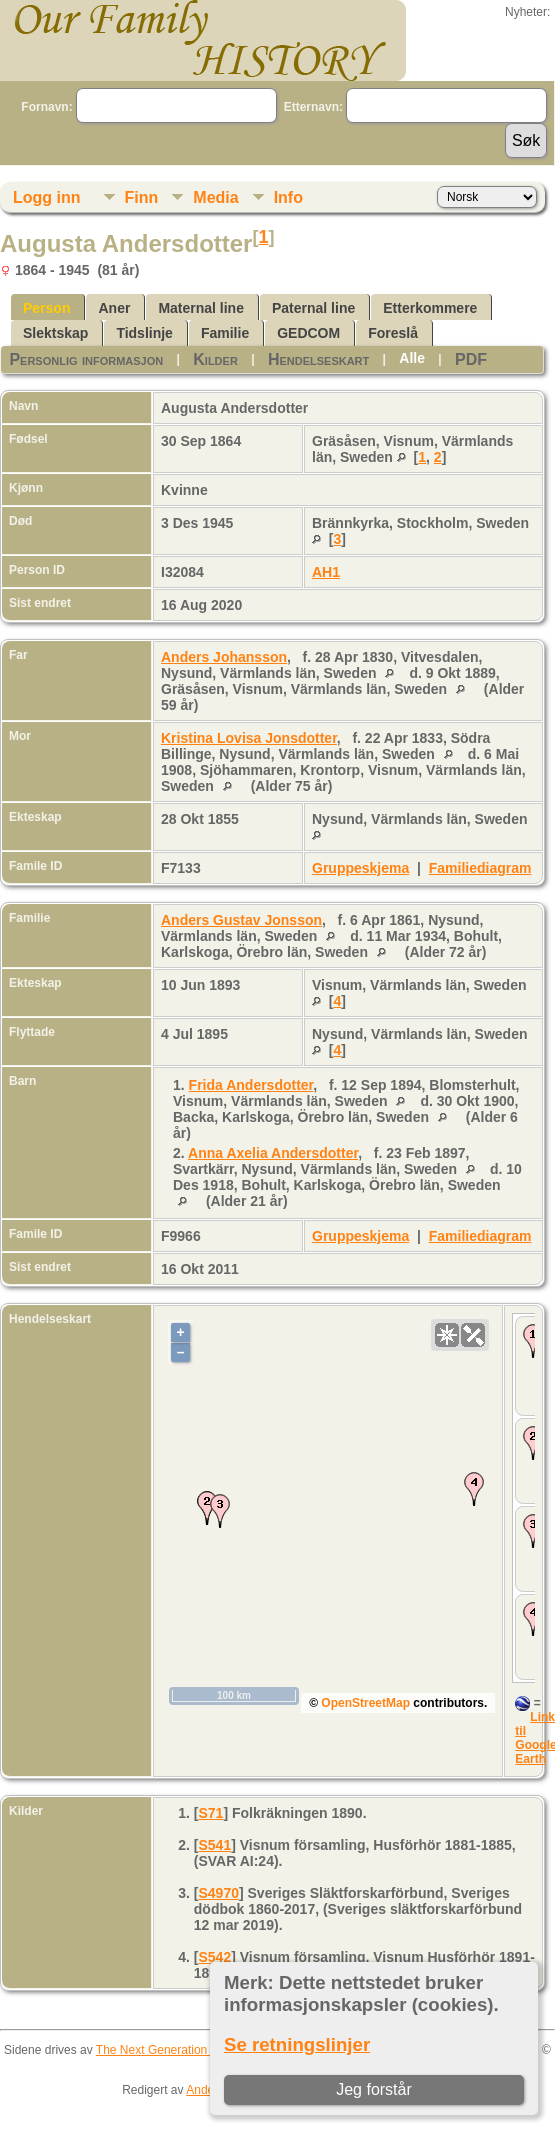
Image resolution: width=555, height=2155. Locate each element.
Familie (225, 333)
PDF (471, 359)
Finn (142, 197)
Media (215, 197)
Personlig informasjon (86, 359)
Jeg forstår (375, 2089)
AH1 (326, 572)
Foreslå (393, 333)
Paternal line (313, 308)
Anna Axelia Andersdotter (273, 1153)
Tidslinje (144, 333)
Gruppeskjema (360, 868)
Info (288, 197)
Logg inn (47, 197)
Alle (412, 358)
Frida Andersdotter (251, 1085)
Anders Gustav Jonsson (241, 920)
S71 (210, 1813)
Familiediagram (480, 868)
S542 (214, 1957)
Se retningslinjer (297, 2044)
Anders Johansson (224, 657)
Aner (114, 308)
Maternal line (201, 308)
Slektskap (55, 333)
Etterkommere (430, 308)
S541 (214, 1845)
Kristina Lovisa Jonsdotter (249, 738)
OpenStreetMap (365, 1703)
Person (46, 308)
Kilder (215, 359)
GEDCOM (308, 333)
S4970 (218, 1893)
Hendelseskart (318, 359)
